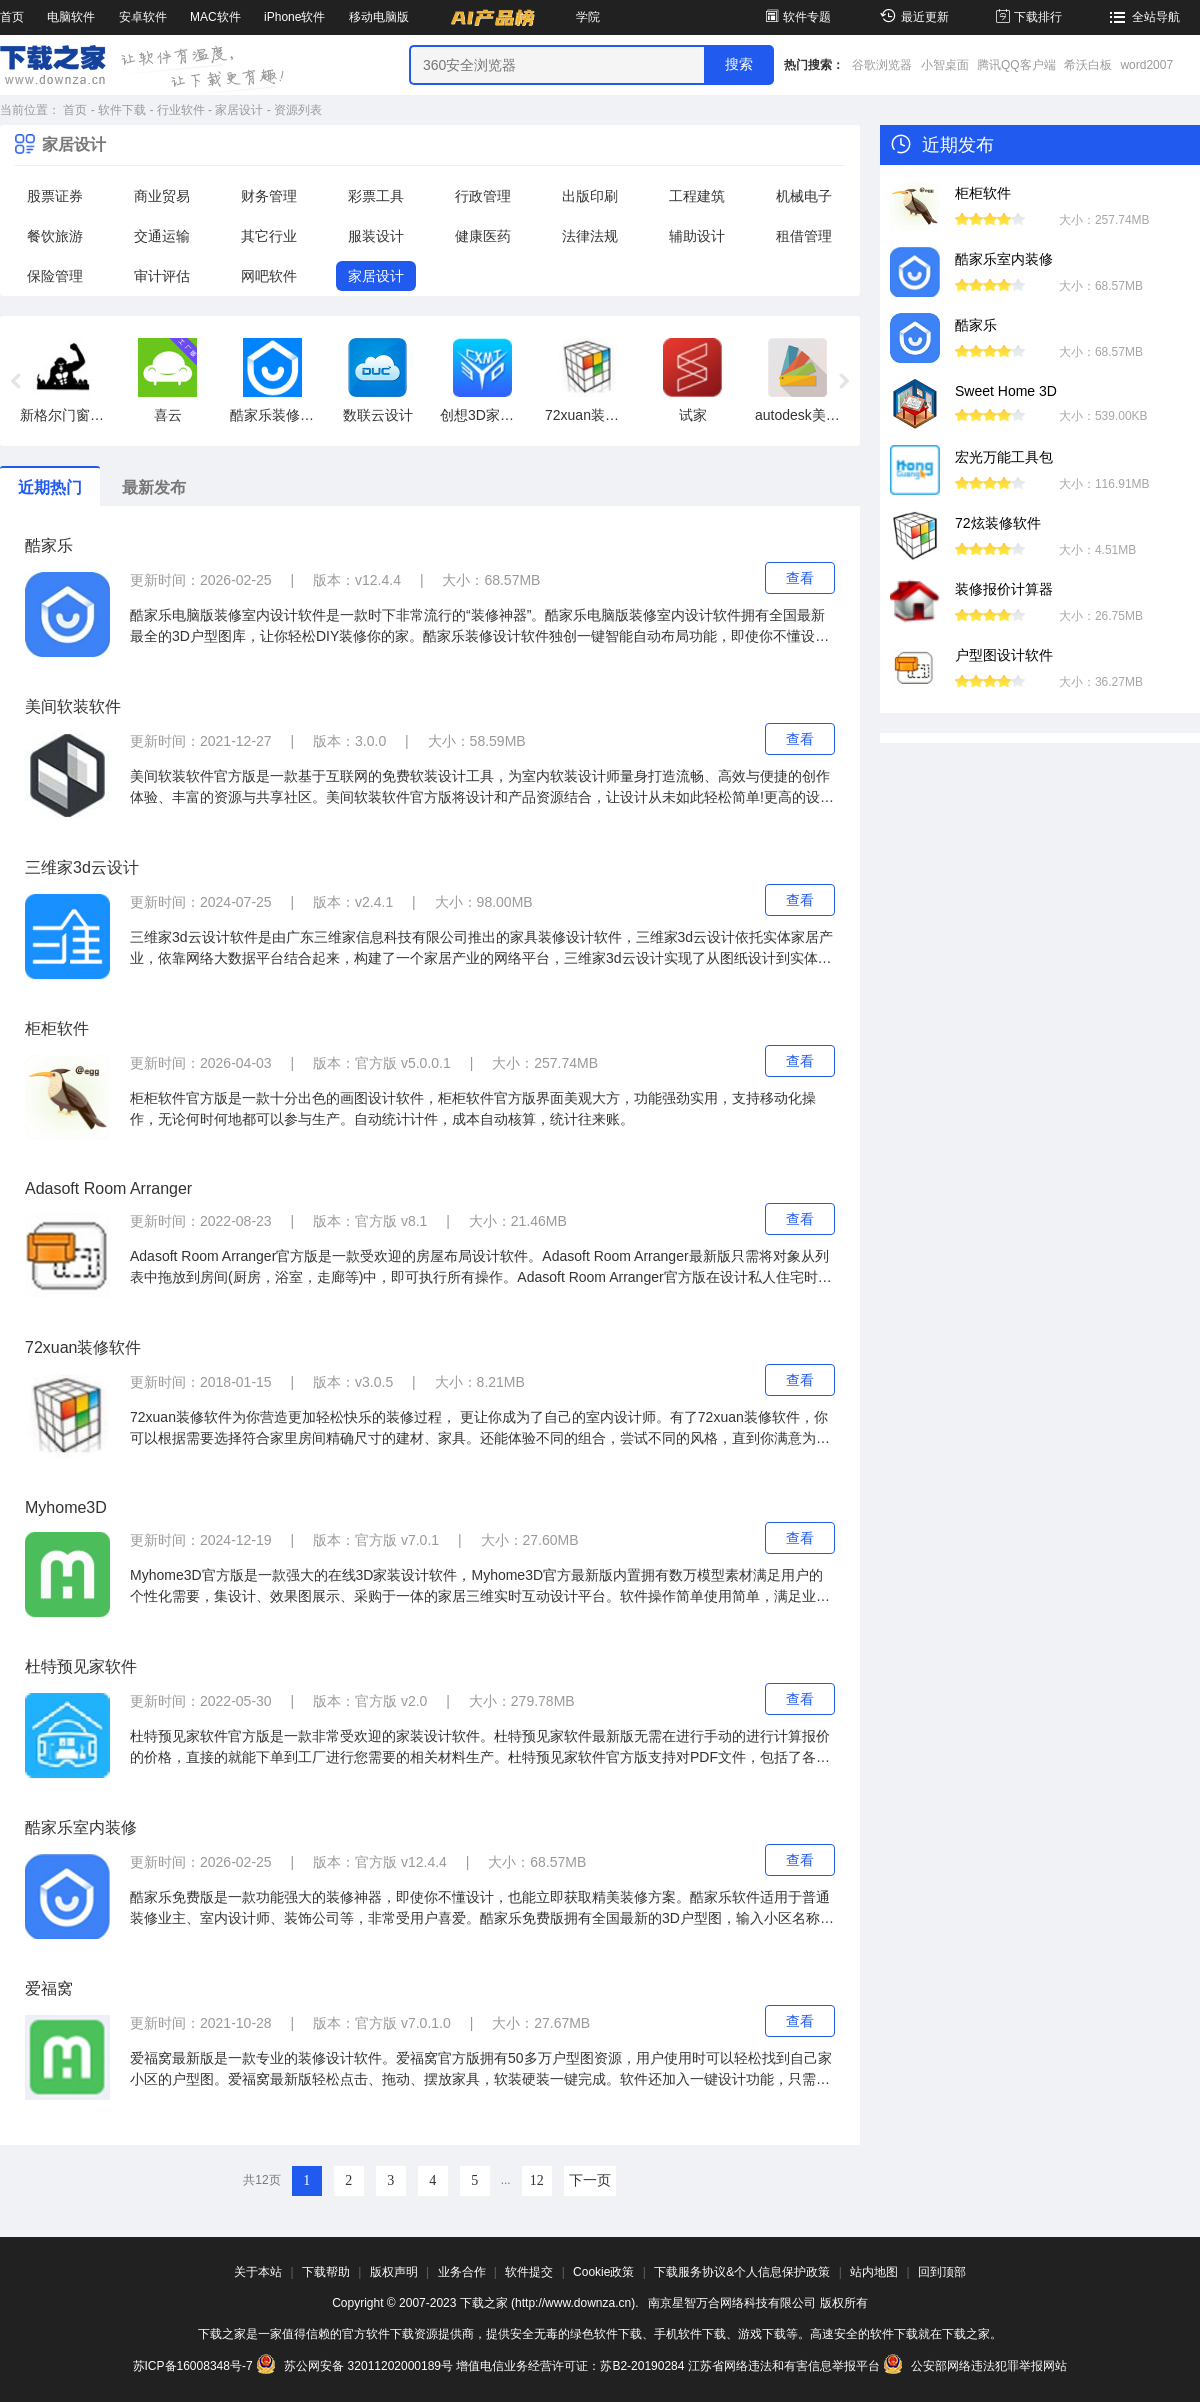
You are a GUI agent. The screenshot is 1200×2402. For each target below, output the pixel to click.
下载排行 (1027, 17)
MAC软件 (215, 17)
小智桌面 (945, 65)
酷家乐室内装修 (81, 1827)
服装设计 (376, 236)
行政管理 (483, 196)
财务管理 (269, 196)
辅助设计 (697, 236)
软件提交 (529, 2272)
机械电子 (804, 196)
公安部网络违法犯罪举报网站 (975, 2366)
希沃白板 (1088, 65)
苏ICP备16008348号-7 (193, 2366)
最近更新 (911, 17)
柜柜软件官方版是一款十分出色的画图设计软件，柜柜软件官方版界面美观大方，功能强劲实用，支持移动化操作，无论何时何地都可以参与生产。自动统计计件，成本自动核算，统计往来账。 (473, 1108)
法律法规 (590, 236)
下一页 (590, 2180)
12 (537, 2180)
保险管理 (55, 276)
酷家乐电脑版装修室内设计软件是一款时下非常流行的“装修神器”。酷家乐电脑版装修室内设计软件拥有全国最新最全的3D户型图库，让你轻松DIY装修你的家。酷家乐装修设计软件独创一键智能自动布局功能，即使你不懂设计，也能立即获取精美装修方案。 (477, 627)
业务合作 (462, 2272)
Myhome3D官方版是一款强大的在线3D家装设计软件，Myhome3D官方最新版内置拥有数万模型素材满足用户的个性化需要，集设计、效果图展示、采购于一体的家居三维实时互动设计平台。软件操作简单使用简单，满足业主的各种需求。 (480, 1587)
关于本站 (258, 2272)
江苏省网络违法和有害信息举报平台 (784, 2366)
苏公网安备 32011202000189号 (356, 2366)
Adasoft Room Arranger (108, 1188)
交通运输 (162, 236)
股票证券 (55, 196)
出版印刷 (590, 196)
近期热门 (50, 487)
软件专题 (796, 17)
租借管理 (804, 236)
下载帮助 (326, 2272)
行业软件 (181, 110)
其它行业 (269, 236)
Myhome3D (66, 1507)
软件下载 (122, 110)
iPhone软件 (294, 17)
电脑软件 (71, 17)
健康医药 (483, 236)
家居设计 (239, 110)
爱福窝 (49, 1988)
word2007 (1146, 65)
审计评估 (162, 276)
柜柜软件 (57, 1028)
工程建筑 (697, 196)
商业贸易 (162, 196)
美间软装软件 (73, 706)
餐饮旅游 (55, 236)
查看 (800, 578)
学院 (588, 17)
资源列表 (298, 110)
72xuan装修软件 (83, 1347)
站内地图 (874, 2272)
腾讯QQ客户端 (1016, 65)
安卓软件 (143, 17)
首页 (12, 17)
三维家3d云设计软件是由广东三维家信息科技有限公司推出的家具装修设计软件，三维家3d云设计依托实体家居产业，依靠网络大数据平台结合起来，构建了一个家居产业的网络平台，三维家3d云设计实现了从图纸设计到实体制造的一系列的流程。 (481, 949)
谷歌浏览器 (882, 65)
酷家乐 (49, 545)
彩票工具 (376, 196)
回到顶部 (942, 2272)
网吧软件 (269, 276)
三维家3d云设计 (82, 867)
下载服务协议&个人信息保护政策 (742, 2272)
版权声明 (394, 2272)
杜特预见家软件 (81, 1666)
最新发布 (154, 487)
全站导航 (1142, 17)
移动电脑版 (379, 17)
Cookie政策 (603, 2272)
